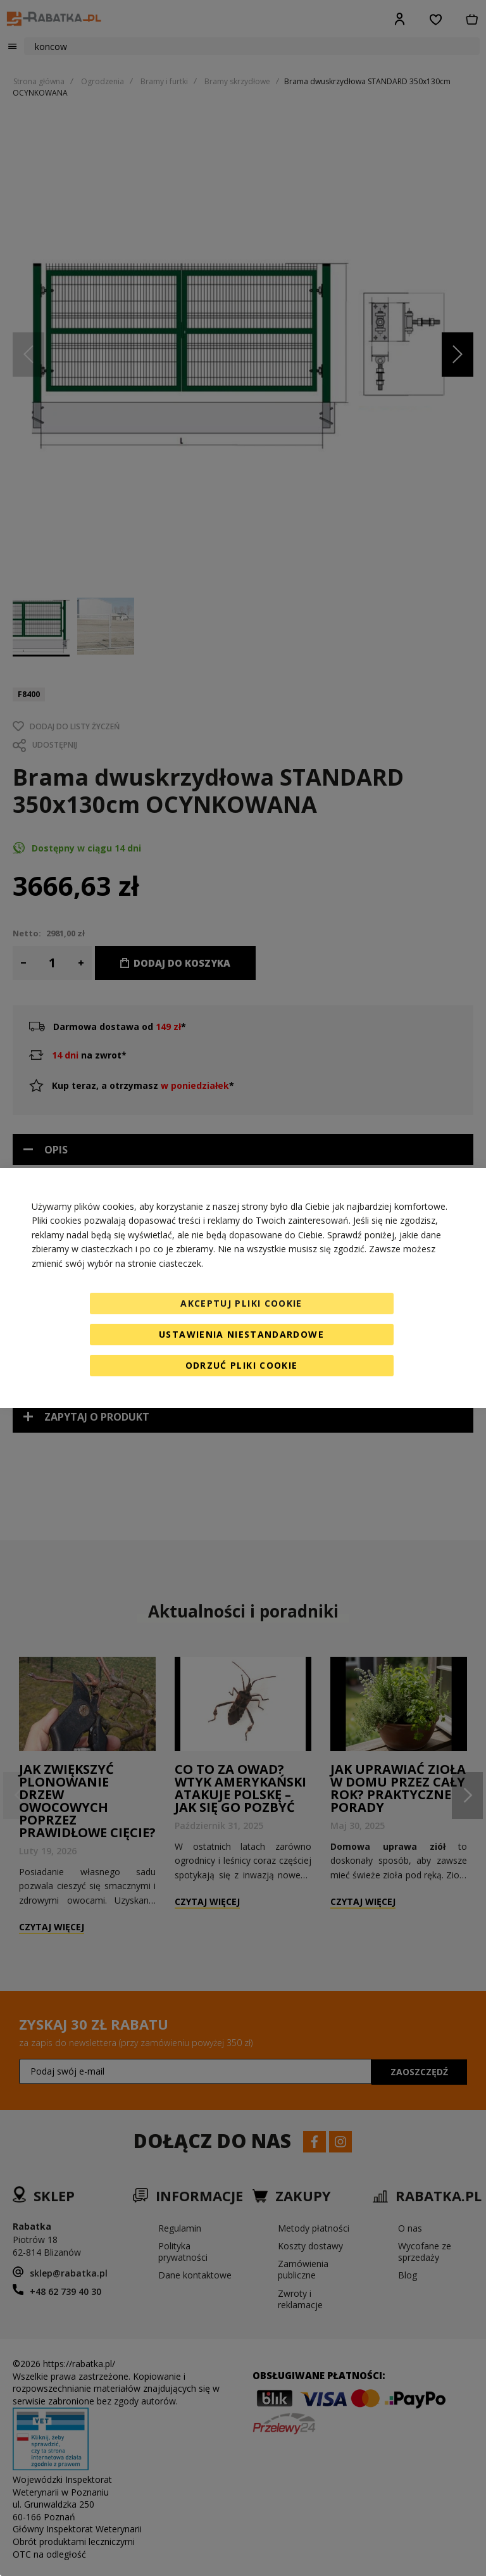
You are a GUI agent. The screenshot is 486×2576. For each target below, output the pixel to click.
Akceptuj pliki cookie (241, 1303)
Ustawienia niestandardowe (241, 1334)
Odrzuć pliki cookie (241, 1365)
